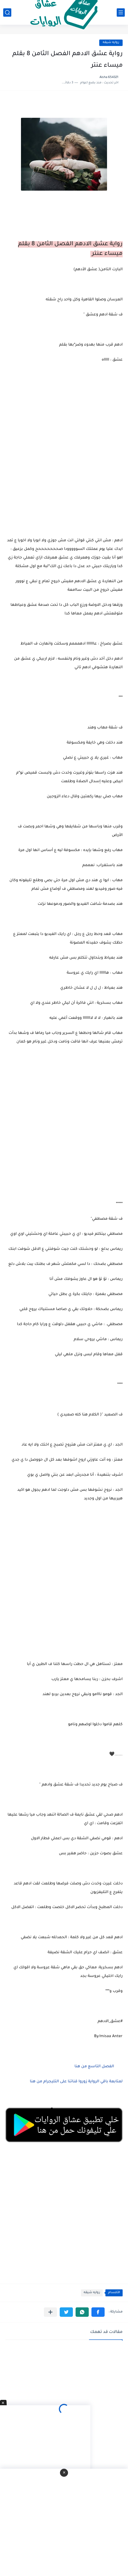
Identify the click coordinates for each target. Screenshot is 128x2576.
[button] (98, 2312)
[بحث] (7, 12)
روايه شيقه (111, 42)
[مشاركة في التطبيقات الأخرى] (50, 2312)
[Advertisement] (64, 1129)
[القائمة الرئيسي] (121, 12)
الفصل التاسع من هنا (93, 2067)
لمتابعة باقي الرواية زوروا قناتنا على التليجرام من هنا (76, 2082)
